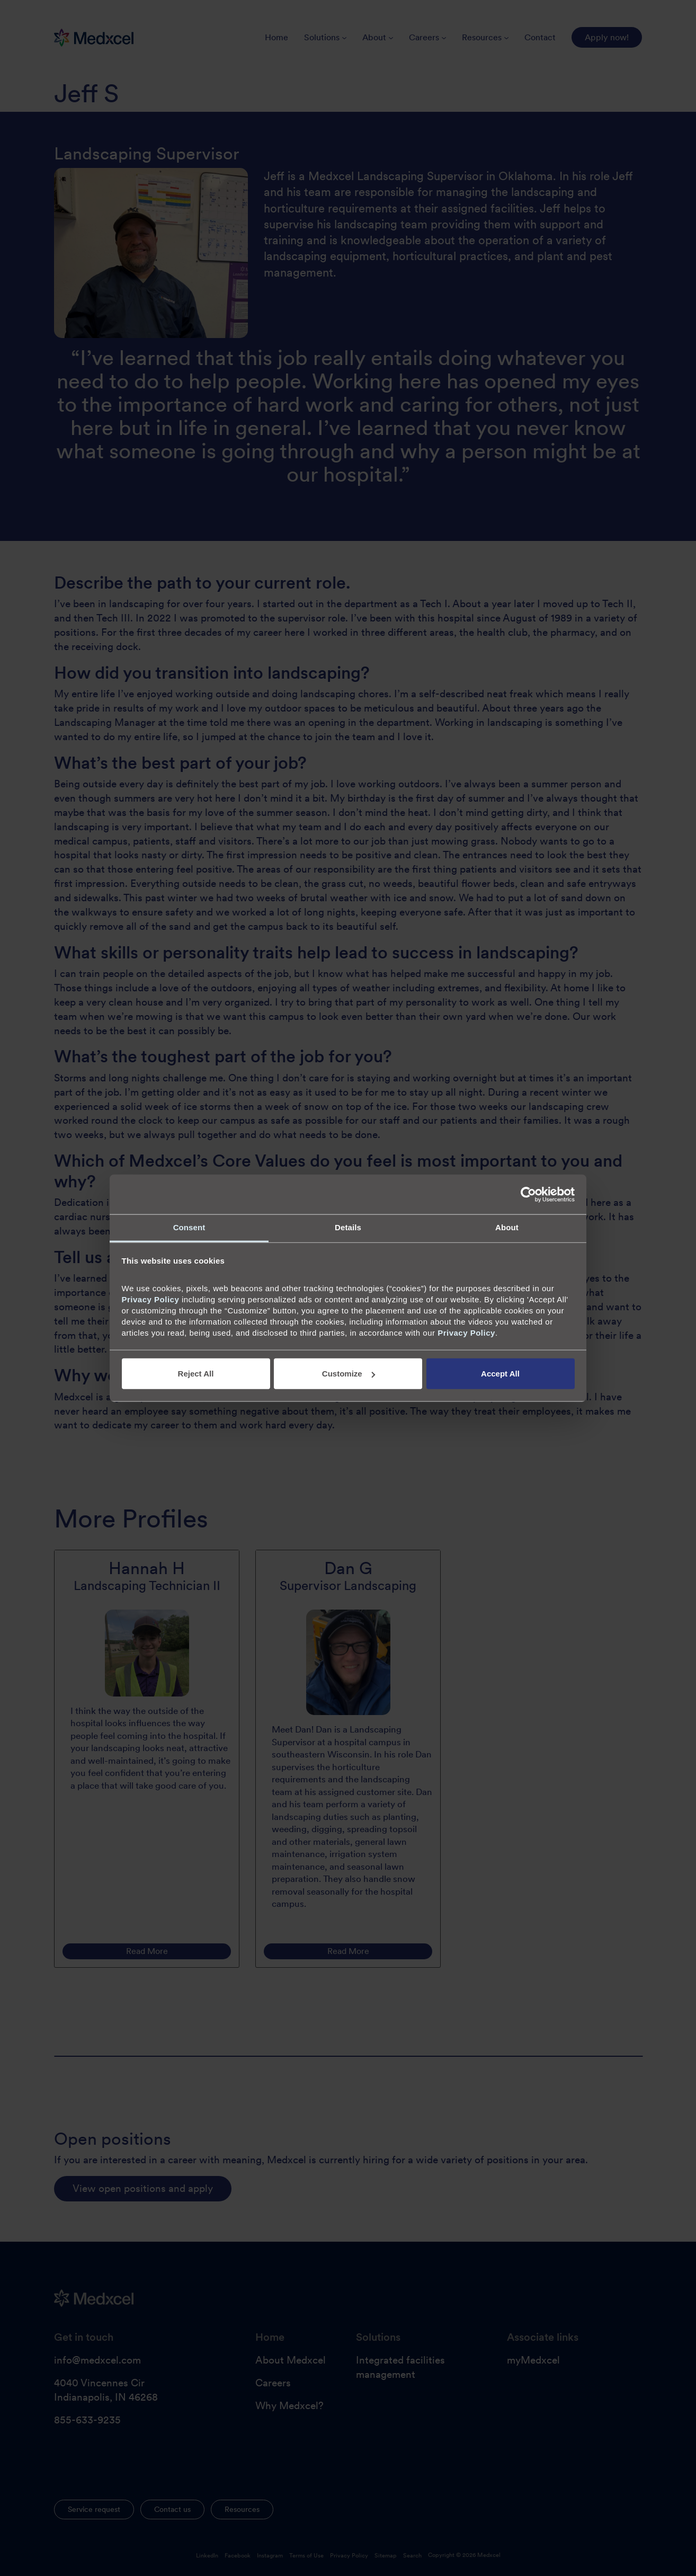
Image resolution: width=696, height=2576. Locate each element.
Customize (348, 1373)
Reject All (196, 1373)
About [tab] (507, 1227)
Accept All (500, 1373)
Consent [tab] (189, 1227)
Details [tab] (348, 1227)
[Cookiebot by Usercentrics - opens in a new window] (528, 1194)
